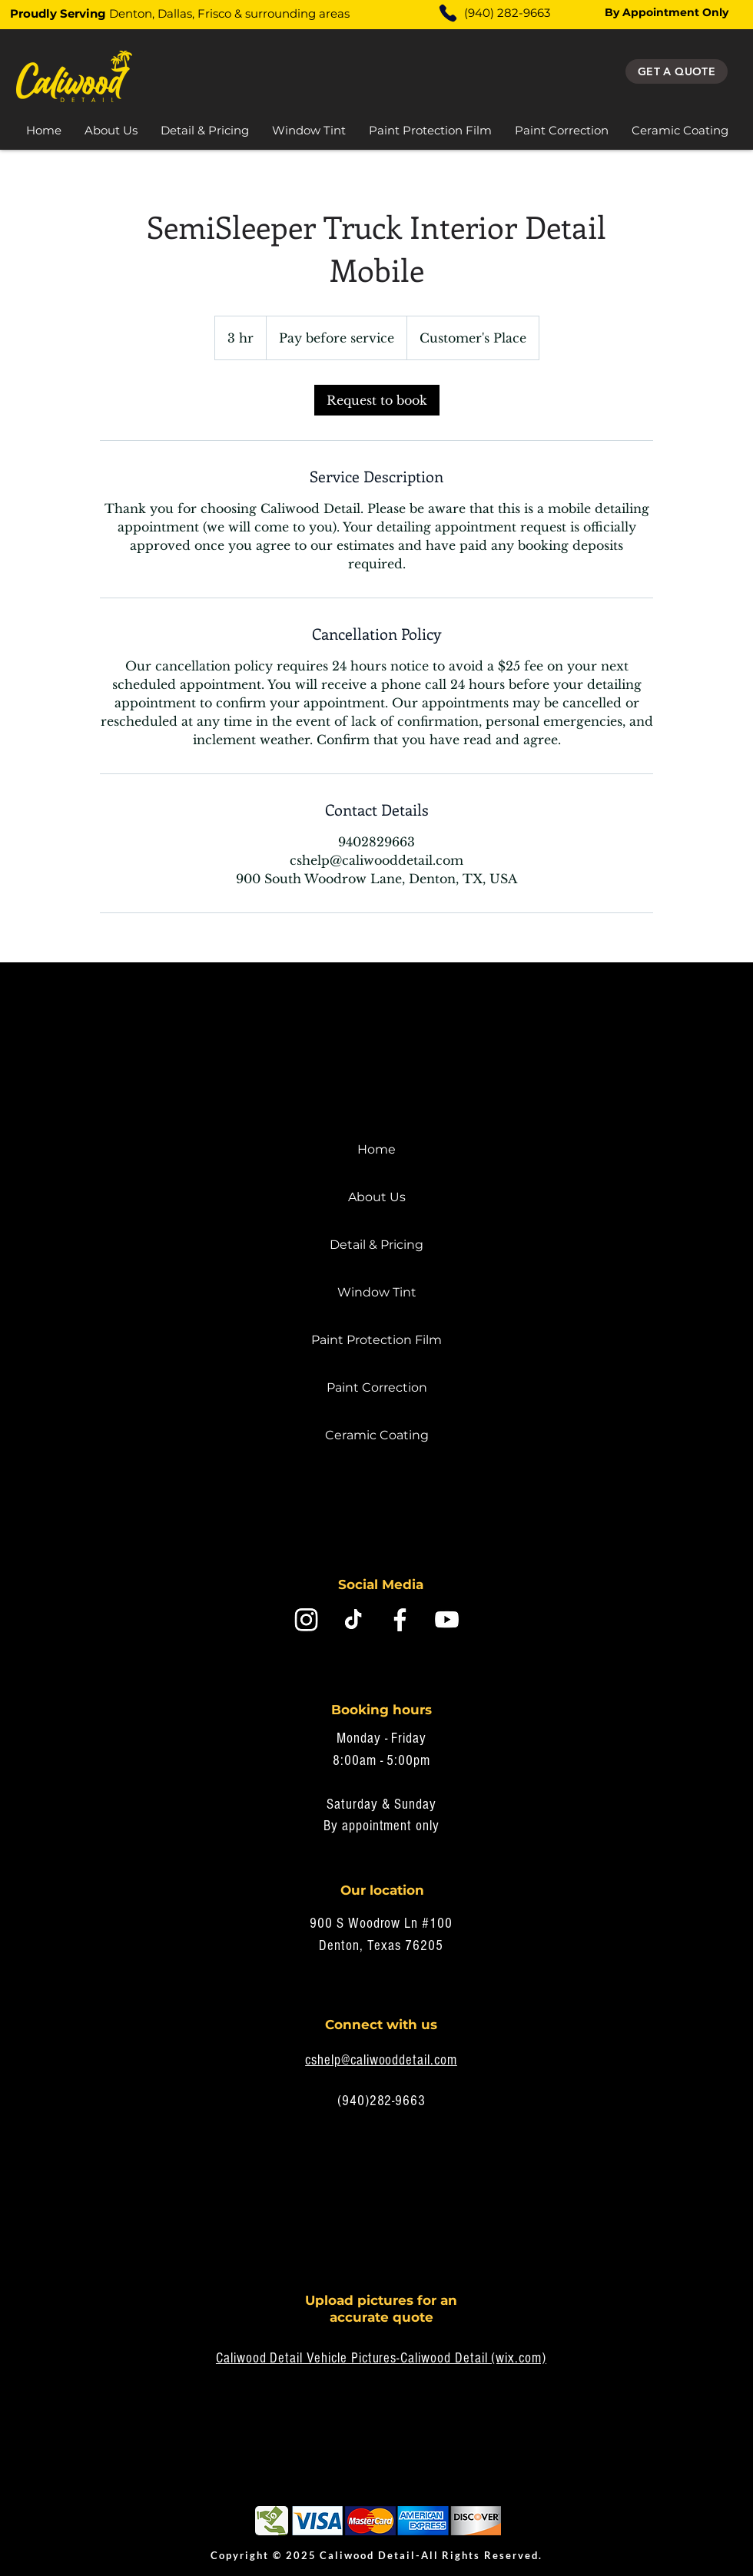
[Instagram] (306, 1619)
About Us (377, 1197)
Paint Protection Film (376, 1340)
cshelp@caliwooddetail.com (381, 2060)
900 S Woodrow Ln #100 (381, 1923)
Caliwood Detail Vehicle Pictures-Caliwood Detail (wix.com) (381, 2358)
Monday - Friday (381, 1738)
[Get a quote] (676, 71)
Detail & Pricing (376, 1244)
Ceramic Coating (377, 1435)
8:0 (342, 1761)
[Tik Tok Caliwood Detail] (353, 1619)
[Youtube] (446, 1619)
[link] (377, 400)
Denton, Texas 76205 (381, 1946)
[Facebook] (400, 1619)
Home (376, 1149)
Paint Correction (377, 1387)
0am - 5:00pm (391, 1761)
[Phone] (448, 12)
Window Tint (376, 1292)
